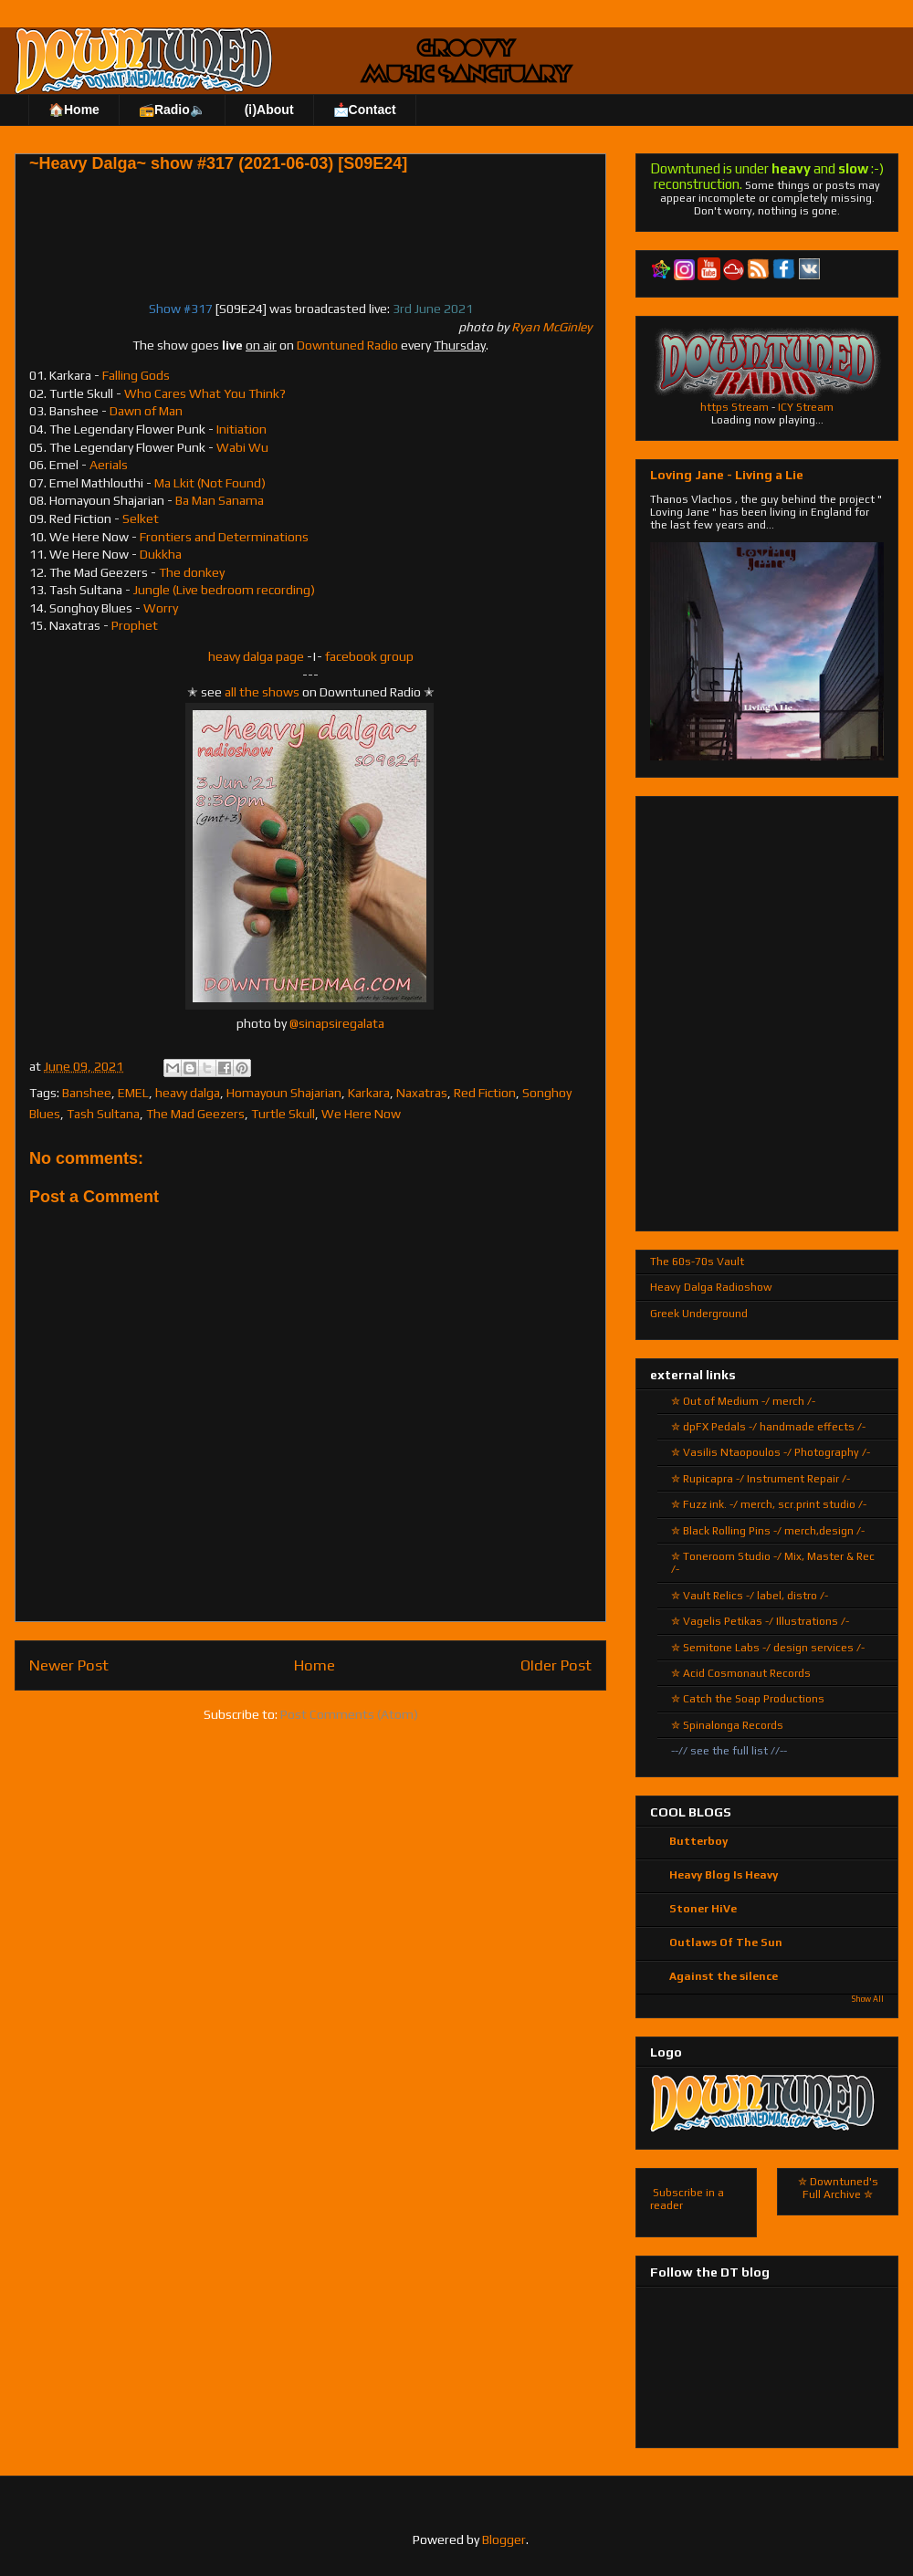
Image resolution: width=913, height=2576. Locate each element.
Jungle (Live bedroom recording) (224, 589)
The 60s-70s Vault (697, 1261)
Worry (160, 608)
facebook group (369, 656)
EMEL (133, 1092)
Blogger (504, 2539)
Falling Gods (136, 375)
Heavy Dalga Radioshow (711, 1287)
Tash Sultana (103, 1113)
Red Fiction (485, 1092)
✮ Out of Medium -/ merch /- (743, 1401)
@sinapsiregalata (336, 1023)
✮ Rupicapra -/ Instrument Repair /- (760, 1478)
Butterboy (698, 1841)
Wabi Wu (242, 447)
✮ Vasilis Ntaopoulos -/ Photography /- (770, 1452)
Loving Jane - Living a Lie (726, 474)
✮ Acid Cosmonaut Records (741, 1673)
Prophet (134, 625)
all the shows (262, 692)
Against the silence (723, 1976)
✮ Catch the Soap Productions (747, 1698)
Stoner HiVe (703, 1908)
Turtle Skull (283, 1113)
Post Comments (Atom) (349, 1714)
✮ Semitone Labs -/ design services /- (768, 1647)
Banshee (86, 1092)
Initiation (241, 429)
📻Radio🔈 (172, 109)
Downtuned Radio (347, 345)
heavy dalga (187, 1092)
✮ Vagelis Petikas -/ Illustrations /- (760, 1621)
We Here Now (361, 1113)
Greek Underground (699, 1313)
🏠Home (74, 109)
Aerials (108, 464)
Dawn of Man (146, 410)
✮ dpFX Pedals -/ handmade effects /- (768, 1426)
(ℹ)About (269, 109)
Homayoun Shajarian (283, 1092)
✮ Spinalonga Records (727, 1725)
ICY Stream (806, 407)
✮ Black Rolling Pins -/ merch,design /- (768, 1530)
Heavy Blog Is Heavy (723, 1875)
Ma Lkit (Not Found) (210, 483)
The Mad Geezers (195, 1113)
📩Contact (364, 109)
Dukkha (161, 554)
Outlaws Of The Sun (725, 1942)
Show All (868, 1999)
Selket (140, 518)
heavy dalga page (256, 656)
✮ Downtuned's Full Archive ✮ (838, 2188)
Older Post (556, 1665)
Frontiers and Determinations (224, 536)
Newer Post (69, 1665)
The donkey (192, 572)
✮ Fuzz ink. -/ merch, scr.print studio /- (768, 1504)
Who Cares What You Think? (205, 393)
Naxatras (421, 1092)
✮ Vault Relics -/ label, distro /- (749, 1595)
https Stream (734, 407)
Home (314, 1665)
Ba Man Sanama (219, 500)
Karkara (369, 1092)
